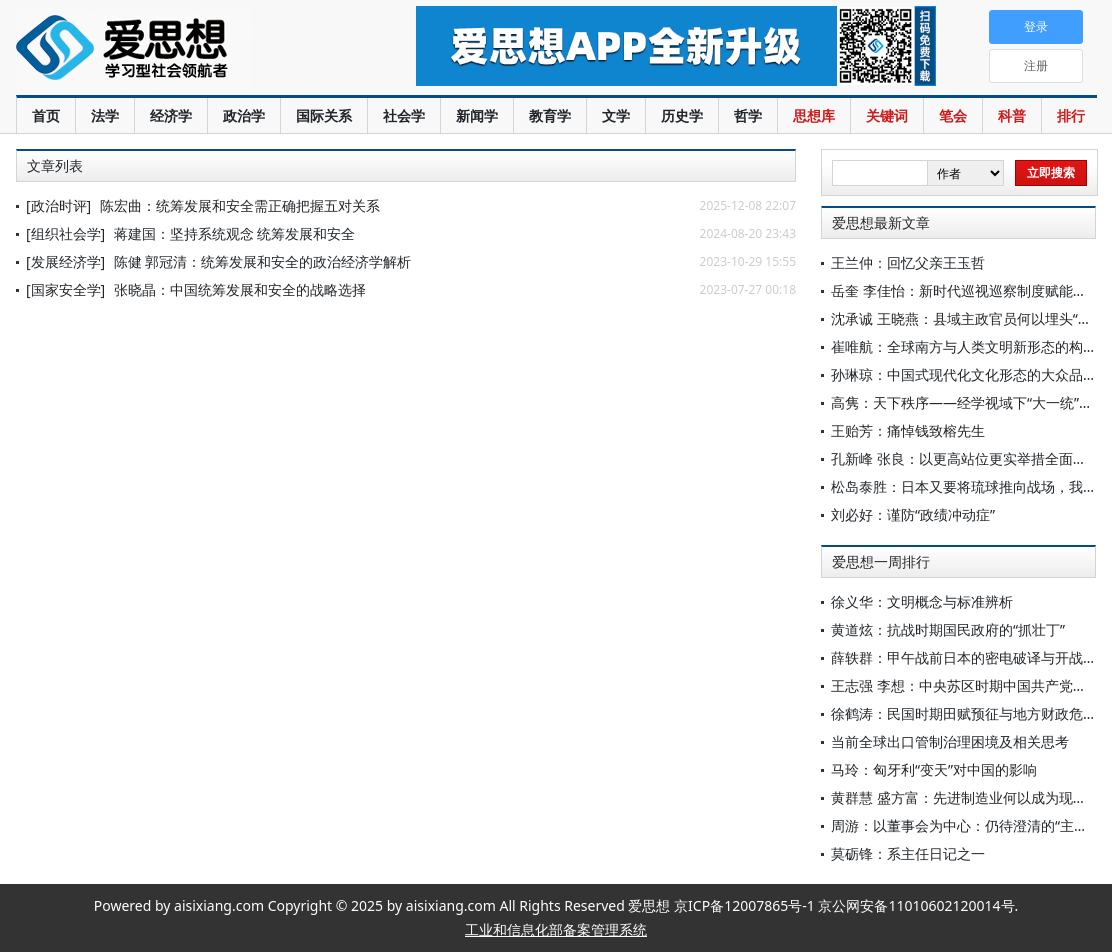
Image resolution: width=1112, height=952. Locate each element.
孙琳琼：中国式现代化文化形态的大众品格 (964, 374)
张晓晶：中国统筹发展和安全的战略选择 (240, 289)
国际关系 (324, 115)
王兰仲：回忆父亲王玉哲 (908, 262)
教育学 (550, 115)
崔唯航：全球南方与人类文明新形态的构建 (964, 346)
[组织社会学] (65, 233)
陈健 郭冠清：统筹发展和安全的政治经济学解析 (263, 261)
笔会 (953, 115)
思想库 (814, 115)
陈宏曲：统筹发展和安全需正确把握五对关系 (240, 205)
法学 (105, 115)
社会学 (404, 115)
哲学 (748, 115)
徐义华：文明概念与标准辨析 (922, 601)
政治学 (244, 115)
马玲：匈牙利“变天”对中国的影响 (934, 769)
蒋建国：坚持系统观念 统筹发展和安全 (235, 233)
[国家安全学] (65, 289)
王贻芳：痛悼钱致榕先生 (908, 430)
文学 (616, 115)
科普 (1012, 115)
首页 (46, 115)
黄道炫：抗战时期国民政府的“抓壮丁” (948, 629)
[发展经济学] (65, 261)
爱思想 (175, 50)
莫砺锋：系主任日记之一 (908, 853)
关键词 (887, 115)
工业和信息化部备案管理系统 (556, 929)
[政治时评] (58, 205)
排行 (1071, 115)
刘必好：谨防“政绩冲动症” (913, 514)
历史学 (682, 115)
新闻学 (477, 115)
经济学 (171, 115)
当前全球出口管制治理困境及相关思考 (950, 741)
